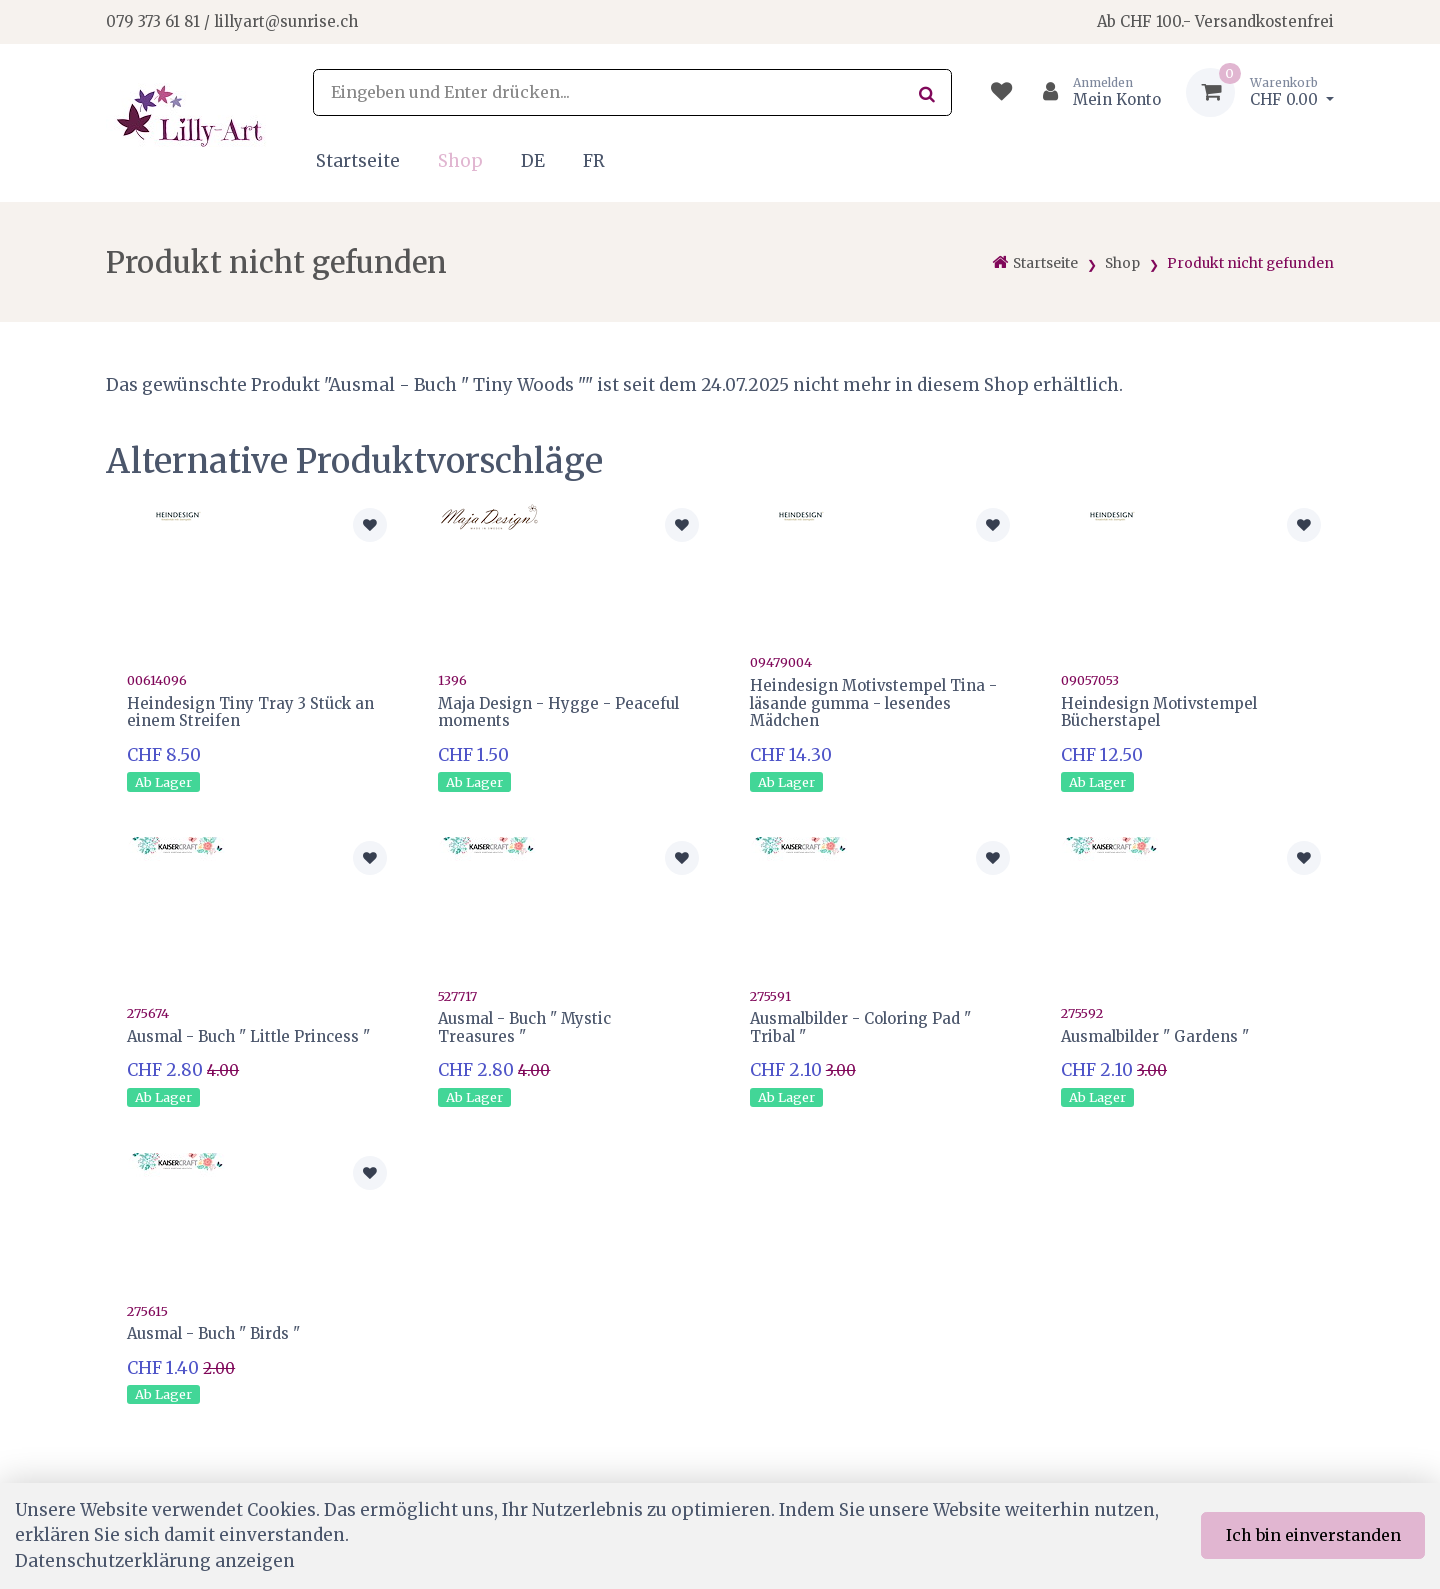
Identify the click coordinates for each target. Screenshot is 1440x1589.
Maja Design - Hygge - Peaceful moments (558, 712)
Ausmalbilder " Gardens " (1155, 1036)
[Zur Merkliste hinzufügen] (370, 525)
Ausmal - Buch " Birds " (213, 1333)
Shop (460, 161)
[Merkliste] (1001, 92)
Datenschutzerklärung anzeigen (155, 1561)
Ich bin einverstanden (1313, 1535)
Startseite (358, 161)
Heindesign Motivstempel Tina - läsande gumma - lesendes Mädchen (873, 703)
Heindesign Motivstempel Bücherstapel (1159, 712)
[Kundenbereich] (1093, 92)
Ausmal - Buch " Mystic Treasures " (524, 1027)
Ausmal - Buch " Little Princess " (248, 1036)
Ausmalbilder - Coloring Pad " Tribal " (860, 1027)
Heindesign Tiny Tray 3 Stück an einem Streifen (250, 712)
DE (533, 161)
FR (594, 161)
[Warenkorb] (1260, 92)
